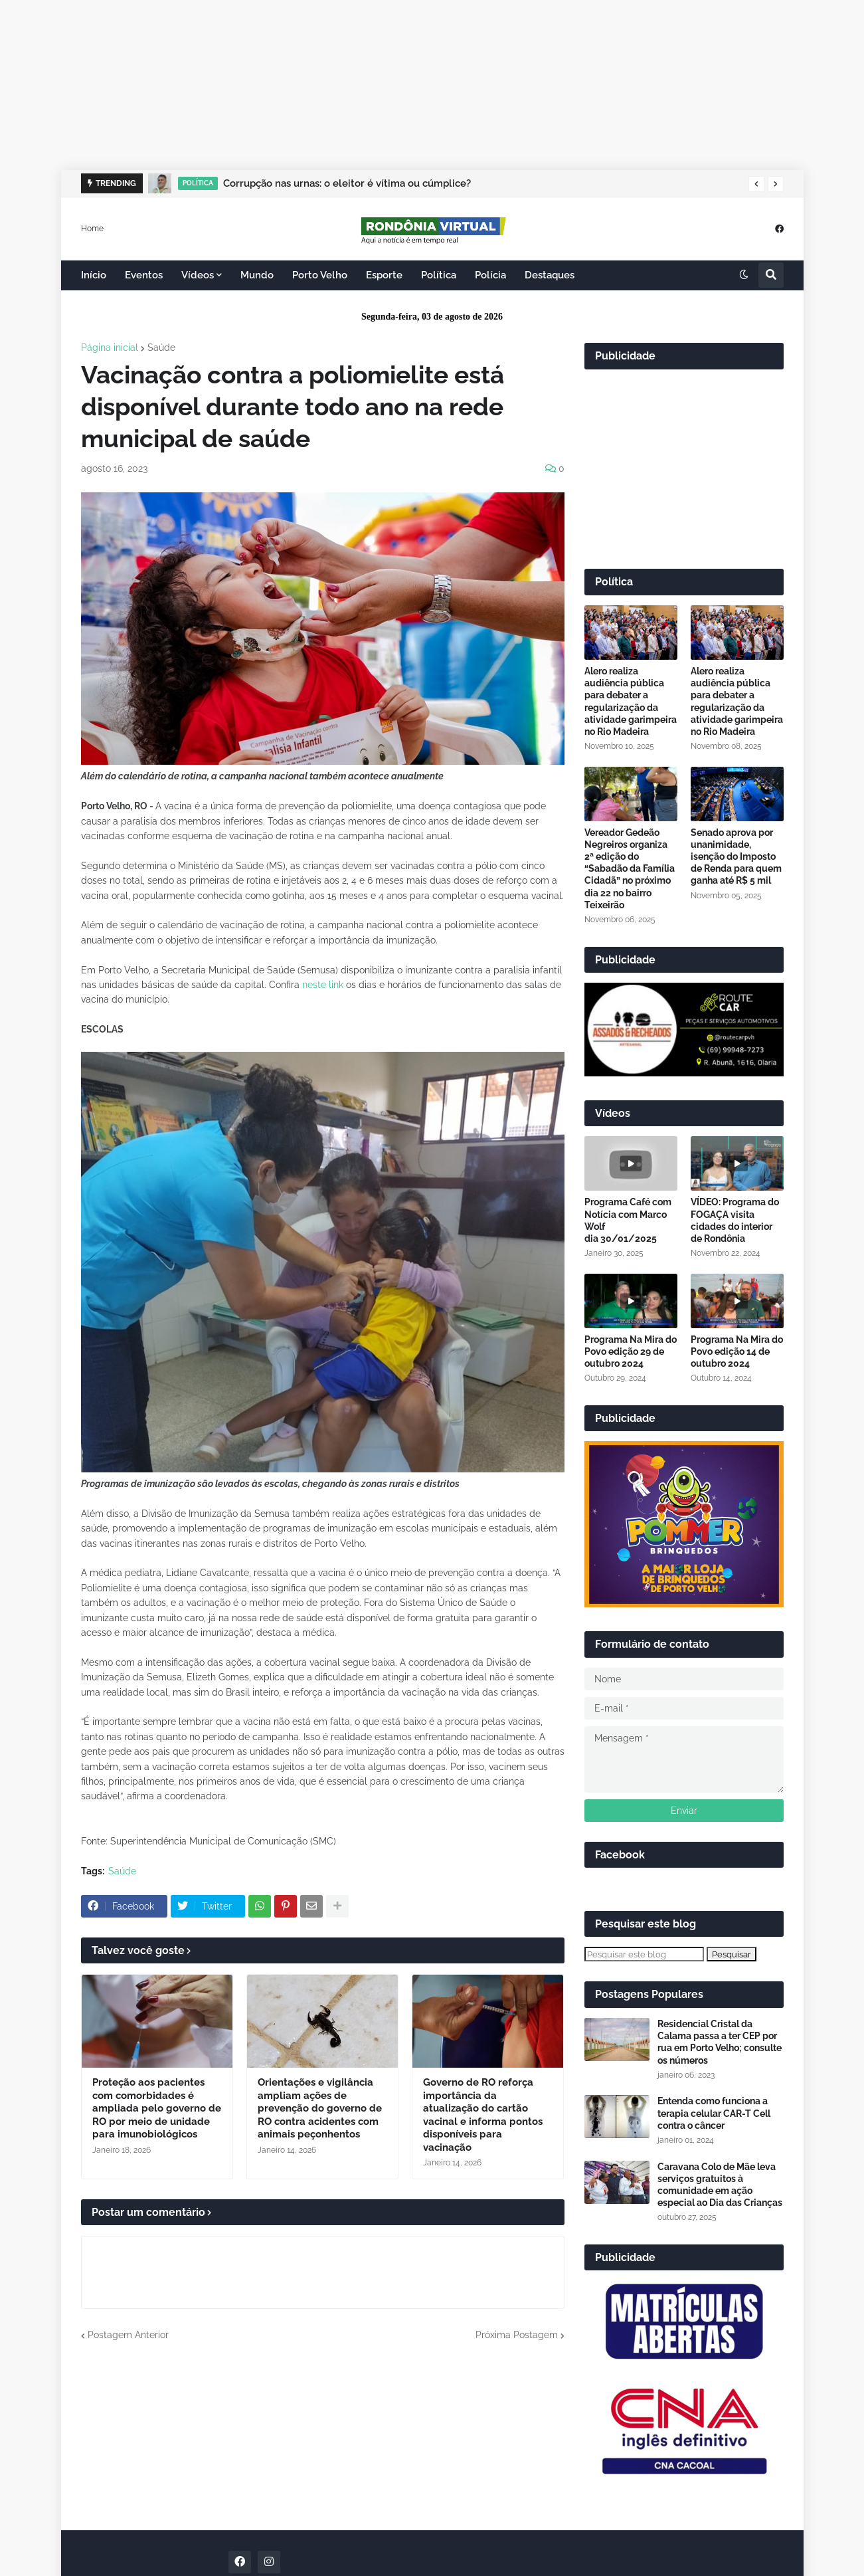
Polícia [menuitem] (490, 275)
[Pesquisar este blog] (644, 1954)
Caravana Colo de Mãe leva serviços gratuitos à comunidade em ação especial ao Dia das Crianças (719, 2185)
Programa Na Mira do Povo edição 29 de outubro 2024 (630, 1351)
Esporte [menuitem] (384, 275)
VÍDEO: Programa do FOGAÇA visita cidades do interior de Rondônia (735, 1220)
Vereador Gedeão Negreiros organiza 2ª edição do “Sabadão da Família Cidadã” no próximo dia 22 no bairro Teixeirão (629, 868)
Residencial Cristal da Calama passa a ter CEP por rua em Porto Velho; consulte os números (719, 2042)
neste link (322, 984)
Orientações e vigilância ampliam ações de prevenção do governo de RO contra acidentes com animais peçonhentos (320, 2108)
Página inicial (109, 347)
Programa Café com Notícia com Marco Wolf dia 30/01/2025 (627, 1220)
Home (92, 228)
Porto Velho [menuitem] (319, 275)
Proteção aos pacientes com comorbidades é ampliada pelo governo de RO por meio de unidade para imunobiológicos (156, 2108)
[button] (756, 184)
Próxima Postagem (516, 2334)
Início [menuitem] (93, 275)
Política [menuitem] (438, 275)
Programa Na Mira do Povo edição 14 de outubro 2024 (737, 1351)
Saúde (161, 347)
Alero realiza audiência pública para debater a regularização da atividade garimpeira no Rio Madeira (630, 701)
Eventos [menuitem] (144, 275)
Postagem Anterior (128, 2334)
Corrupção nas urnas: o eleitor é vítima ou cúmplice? (347, 183)
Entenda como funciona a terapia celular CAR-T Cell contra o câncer (713, 2113)
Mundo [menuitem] (257, 275)
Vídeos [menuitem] (197, 275)
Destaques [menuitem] (549, 275)
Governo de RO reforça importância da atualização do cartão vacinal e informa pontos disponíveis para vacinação (483, 2114)
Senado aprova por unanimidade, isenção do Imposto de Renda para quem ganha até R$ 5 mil (736, 856)
